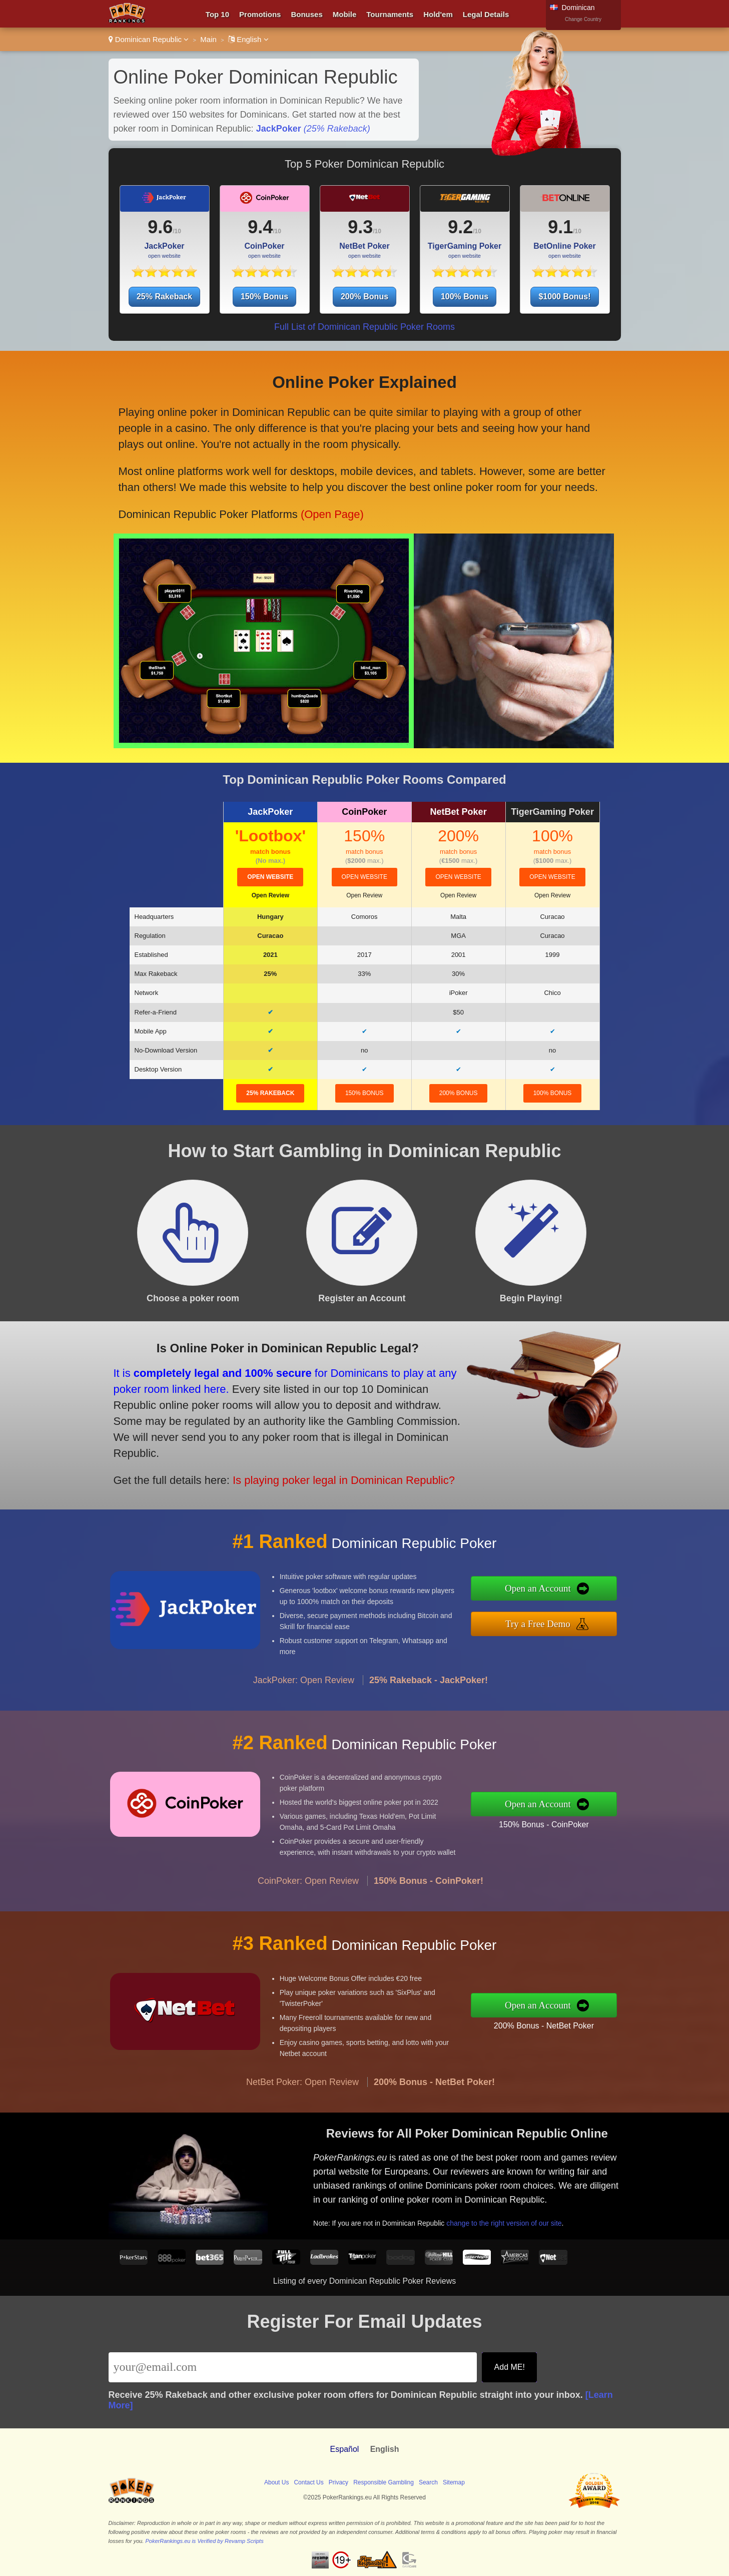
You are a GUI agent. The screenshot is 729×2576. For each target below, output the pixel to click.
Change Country (583, 19)
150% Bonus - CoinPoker (592, 1816)
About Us (276, 2482)
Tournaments (389, 14)
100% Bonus (464, 296)
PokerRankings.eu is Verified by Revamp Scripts (204, 2541)
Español (344, 2449)
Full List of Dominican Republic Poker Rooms (364, 327)
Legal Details (486, 14)
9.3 (360, 227)
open (270, 876)
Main (208, 39)
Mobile (345, 14)
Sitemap (454, 2482)
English (248, 39)
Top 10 (217, 14)
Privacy (338, 2482)
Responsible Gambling (383, 2482)
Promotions (260, 14)
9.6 (160, 227)
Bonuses (306, 14)
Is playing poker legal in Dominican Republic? (273, 1454)
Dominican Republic (149, 39)
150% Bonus (264, 296)
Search (428, 2482)
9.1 (560, 227)
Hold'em (438, 14)
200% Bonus (364, 296)
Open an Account (589, 1595)
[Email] (293, 2367)
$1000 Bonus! (564, 296)
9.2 (460, 227)
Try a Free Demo (588, 1617)
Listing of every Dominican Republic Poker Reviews (364, 2281)
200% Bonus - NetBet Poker (592, 2016)
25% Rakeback (164, 296)
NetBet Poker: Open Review (302, 2131)
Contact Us (308, 2482)
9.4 (260, 227)
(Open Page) (296, 488)
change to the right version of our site (538, 2204)
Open (270, 895)
